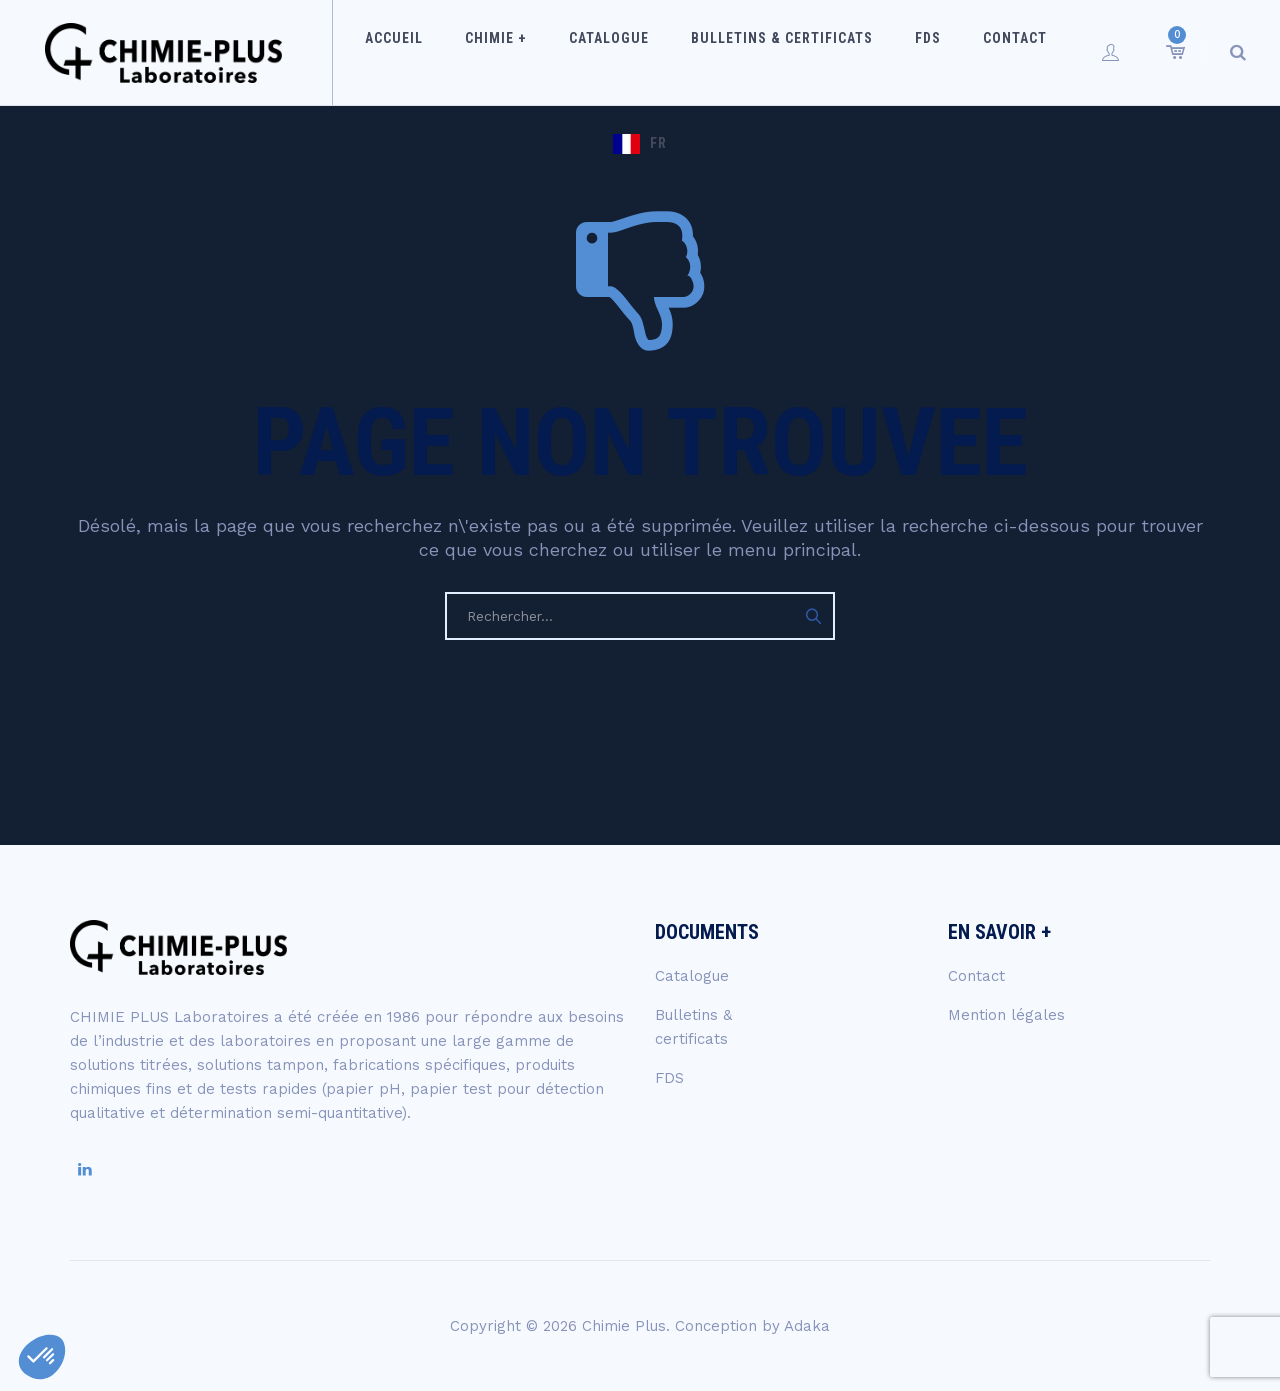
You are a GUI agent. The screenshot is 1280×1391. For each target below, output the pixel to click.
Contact (948, 52)
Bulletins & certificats (741, 52)
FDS (874, 52)
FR (1054, 52)
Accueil (392, 52)
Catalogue (581, 52)
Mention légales (1006, 1015)
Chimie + (481, 52)
